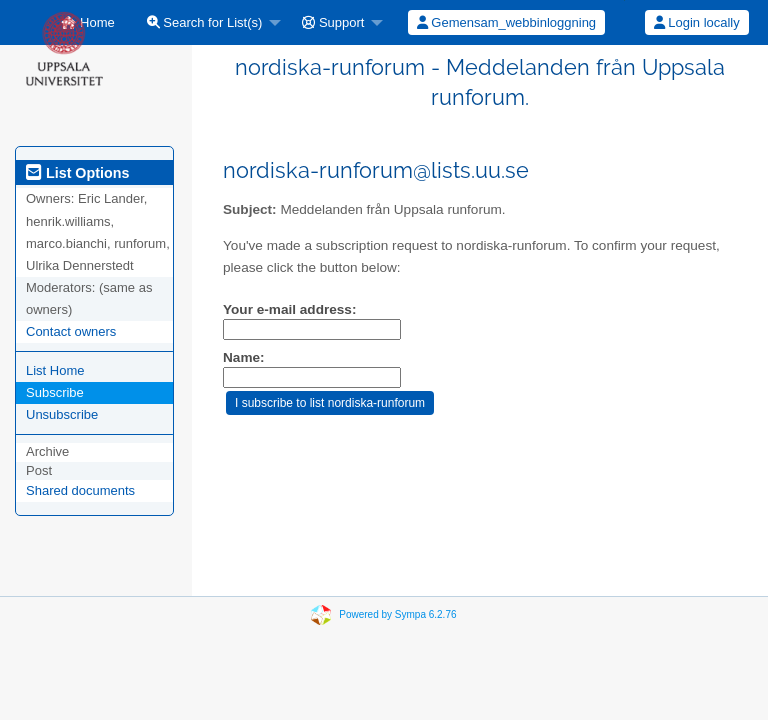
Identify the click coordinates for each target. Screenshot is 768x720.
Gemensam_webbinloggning (506, 22)
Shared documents (80, 490)
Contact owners (71, 331)
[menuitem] (209, 22)
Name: (244, 357)
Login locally (697, 22)
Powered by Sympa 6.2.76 (397, 614)
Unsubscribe (62, 414)
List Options (77, 173)
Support (333, 22)
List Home (55, 370)
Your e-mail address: (289, 309)
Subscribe (55, 392)
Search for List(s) (205, 22)
